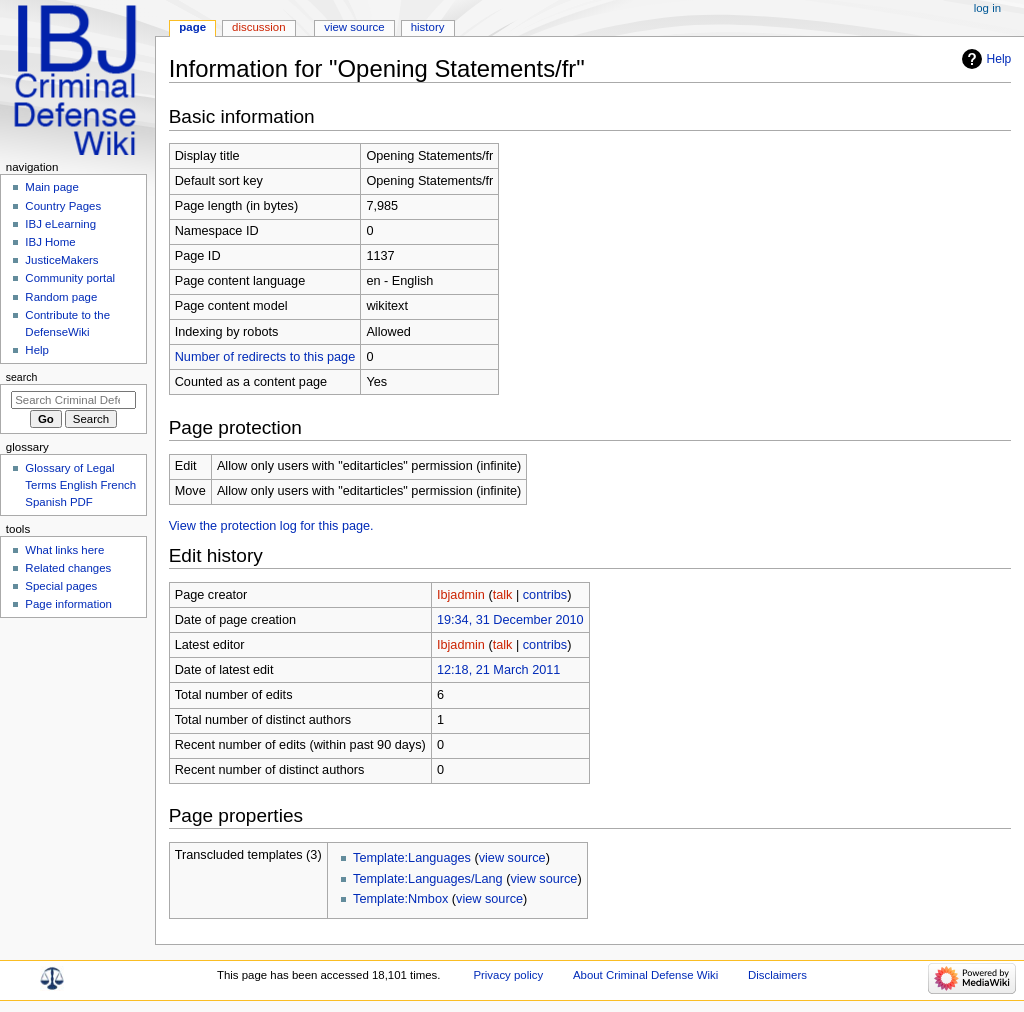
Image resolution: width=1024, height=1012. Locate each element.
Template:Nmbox (400, 899)
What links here (64, 550)
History (428, 27)
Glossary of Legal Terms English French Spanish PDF (80, 485)
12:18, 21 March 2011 (498, 670)
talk (503, 595)
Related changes (68, 568)
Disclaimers (777, 975)
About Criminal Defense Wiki (645, 975)
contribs (545, 595)
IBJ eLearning (60, 224)
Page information (68, 604)
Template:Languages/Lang (428, 879)
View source (354, 27)
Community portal (70, 278)
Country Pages (63, 206)
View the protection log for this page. (271, 526)
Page (192, 27)
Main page (52, 187)
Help (999, 59)
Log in (987, 8)
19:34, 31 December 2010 (510, 620)
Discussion (258, 27)
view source (512, 858)
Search (22, 377)
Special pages (61, 586)
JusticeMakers (61, 260)
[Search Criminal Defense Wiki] (73, 400)
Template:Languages (412, 858)
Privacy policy (508, 975)
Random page (61, 297)
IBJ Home (50, 242)
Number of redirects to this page (265, 357)
